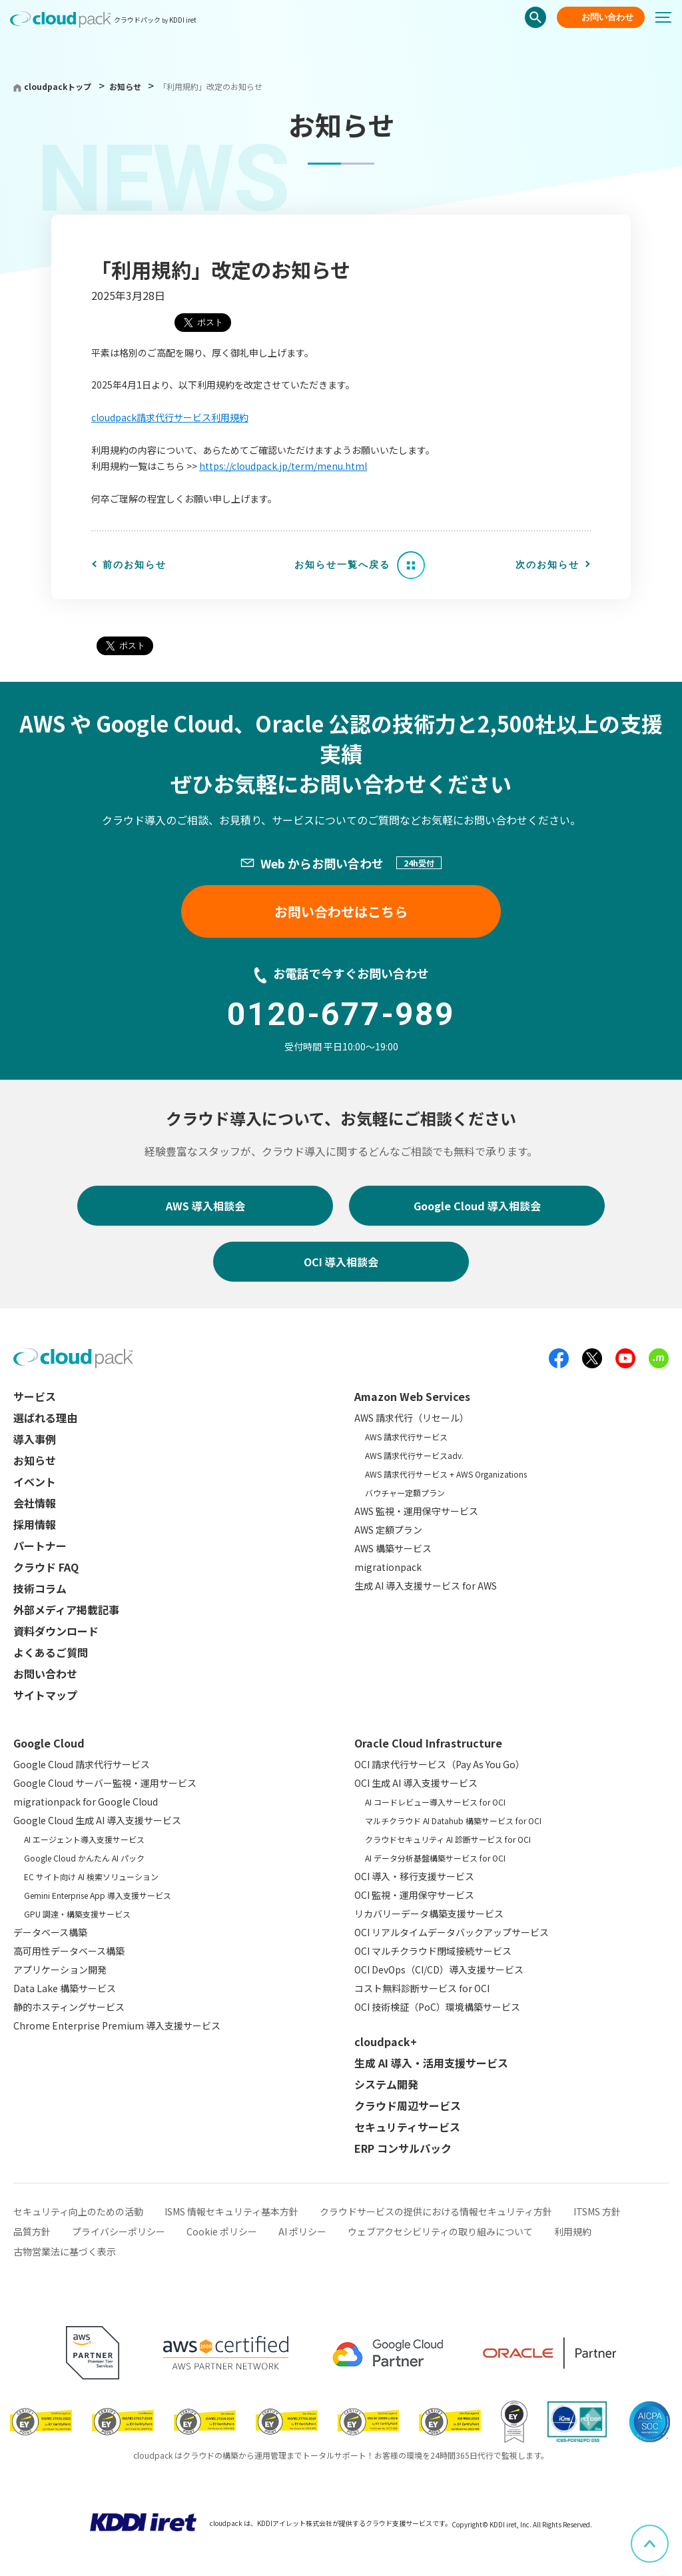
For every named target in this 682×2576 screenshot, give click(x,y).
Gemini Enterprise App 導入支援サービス (97, 1895)
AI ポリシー (302, 2231)
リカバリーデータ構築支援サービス (429, 1913)
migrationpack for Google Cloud (85, 1801)
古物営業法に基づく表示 (64, 2251)
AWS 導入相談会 (205, 1206)
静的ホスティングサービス (69, 2006)
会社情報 (34, 1503)
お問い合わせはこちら (341, 911)
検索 (535, 17)
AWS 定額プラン (388, 1529)
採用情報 (34, 1524)
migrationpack (388, 1567)
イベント (34, 1482)
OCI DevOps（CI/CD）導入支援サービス (438, 1969)
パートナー (40, 1546)
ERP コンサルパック (403, 2148)
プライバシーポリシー (118, 2231)
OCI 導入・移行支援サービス (414, 1876)
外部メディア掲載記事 (66, 1610)
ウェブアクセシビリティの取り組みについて (440, 2231)
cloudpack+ (385, 2041)
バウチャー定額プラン (405, 1492)
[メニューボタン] (668, 17)
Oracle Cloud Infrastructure (428, 1743)
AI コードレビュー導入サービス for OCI (435, 1802)
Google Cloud (49, 1743)
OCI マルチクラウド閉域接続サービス (433, 1950)
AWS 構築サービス (393, 1548)
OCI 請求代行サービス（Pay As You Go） (439, 1764)
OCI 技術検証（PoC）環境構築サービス (437, 2006)
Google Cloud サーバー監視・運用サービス (104, 1783)
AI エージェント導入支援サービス (84, 1839)
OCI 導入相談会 (341, 1262)
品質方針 (32, 2231)
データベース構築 (50, 1932)
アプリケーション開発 (60, 1969)
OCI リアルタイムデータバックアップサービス (451, 1932)
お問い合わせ (607, 17)
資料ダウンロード (56, 1631)
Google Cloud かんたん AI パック (84, 1858)
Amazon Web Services (412, 1396)
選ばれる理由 (45, 1418)
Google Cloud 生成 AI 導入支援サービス (97, 1820)
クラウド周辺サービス (407, 2105)
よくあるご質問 (50, 1652)
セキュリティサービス (407, 2127)
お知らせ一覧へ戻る (342, 564)
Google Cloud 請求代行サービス (81, 1764)
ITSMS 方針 (597, 2211)
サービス (34, 1396)
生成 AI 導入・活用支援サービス (431, 2063)
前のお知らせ (135, 564)
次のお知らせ (547, 564)
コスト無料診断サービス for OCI (422, 1988)
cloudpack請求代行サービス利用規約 (169, 417)
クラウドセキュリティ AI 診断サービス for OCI (448, 1839)
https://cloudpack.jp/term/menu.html (283, 466)
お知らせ (126, 86)
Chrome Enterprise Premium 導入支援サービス (116, 2025)
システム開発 (386, 2084)
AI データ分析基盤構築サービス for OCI (435, 1858)
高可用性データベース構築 (69, 1950)
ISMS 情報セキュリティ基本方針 (231, 2211)
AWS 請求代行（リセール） (411, 1417)
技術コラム (40, 1588)
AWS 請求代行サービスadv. (414, 1455)
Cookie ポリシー (221, 2231)
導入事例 (34, 1439)
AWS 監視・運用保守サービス (416, 1511)
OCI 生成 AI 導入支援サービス (416, 1783)
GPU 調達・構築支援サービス (77, 1914)
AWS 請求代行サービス (406, 1436)
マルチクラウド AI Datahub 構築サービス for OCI (453, 1820)
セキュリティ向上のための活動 (78, 2211)
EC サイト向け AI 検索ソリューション (91, 1876)
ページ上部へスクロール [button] (668, 2534)
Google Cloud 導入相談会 (477, 1206)
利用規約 (572, 2231)
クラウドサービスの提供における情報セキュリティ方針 (436, 2211)
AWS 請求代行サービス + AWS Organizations (446, 1474)
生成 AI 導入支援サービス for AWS (425, 1585)
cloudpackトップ (57, 86)
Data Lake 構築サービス (64, 1988)
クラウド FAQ (46, 1567)
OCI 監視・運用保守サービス (414, 1895)
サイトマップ (45, 1695)
